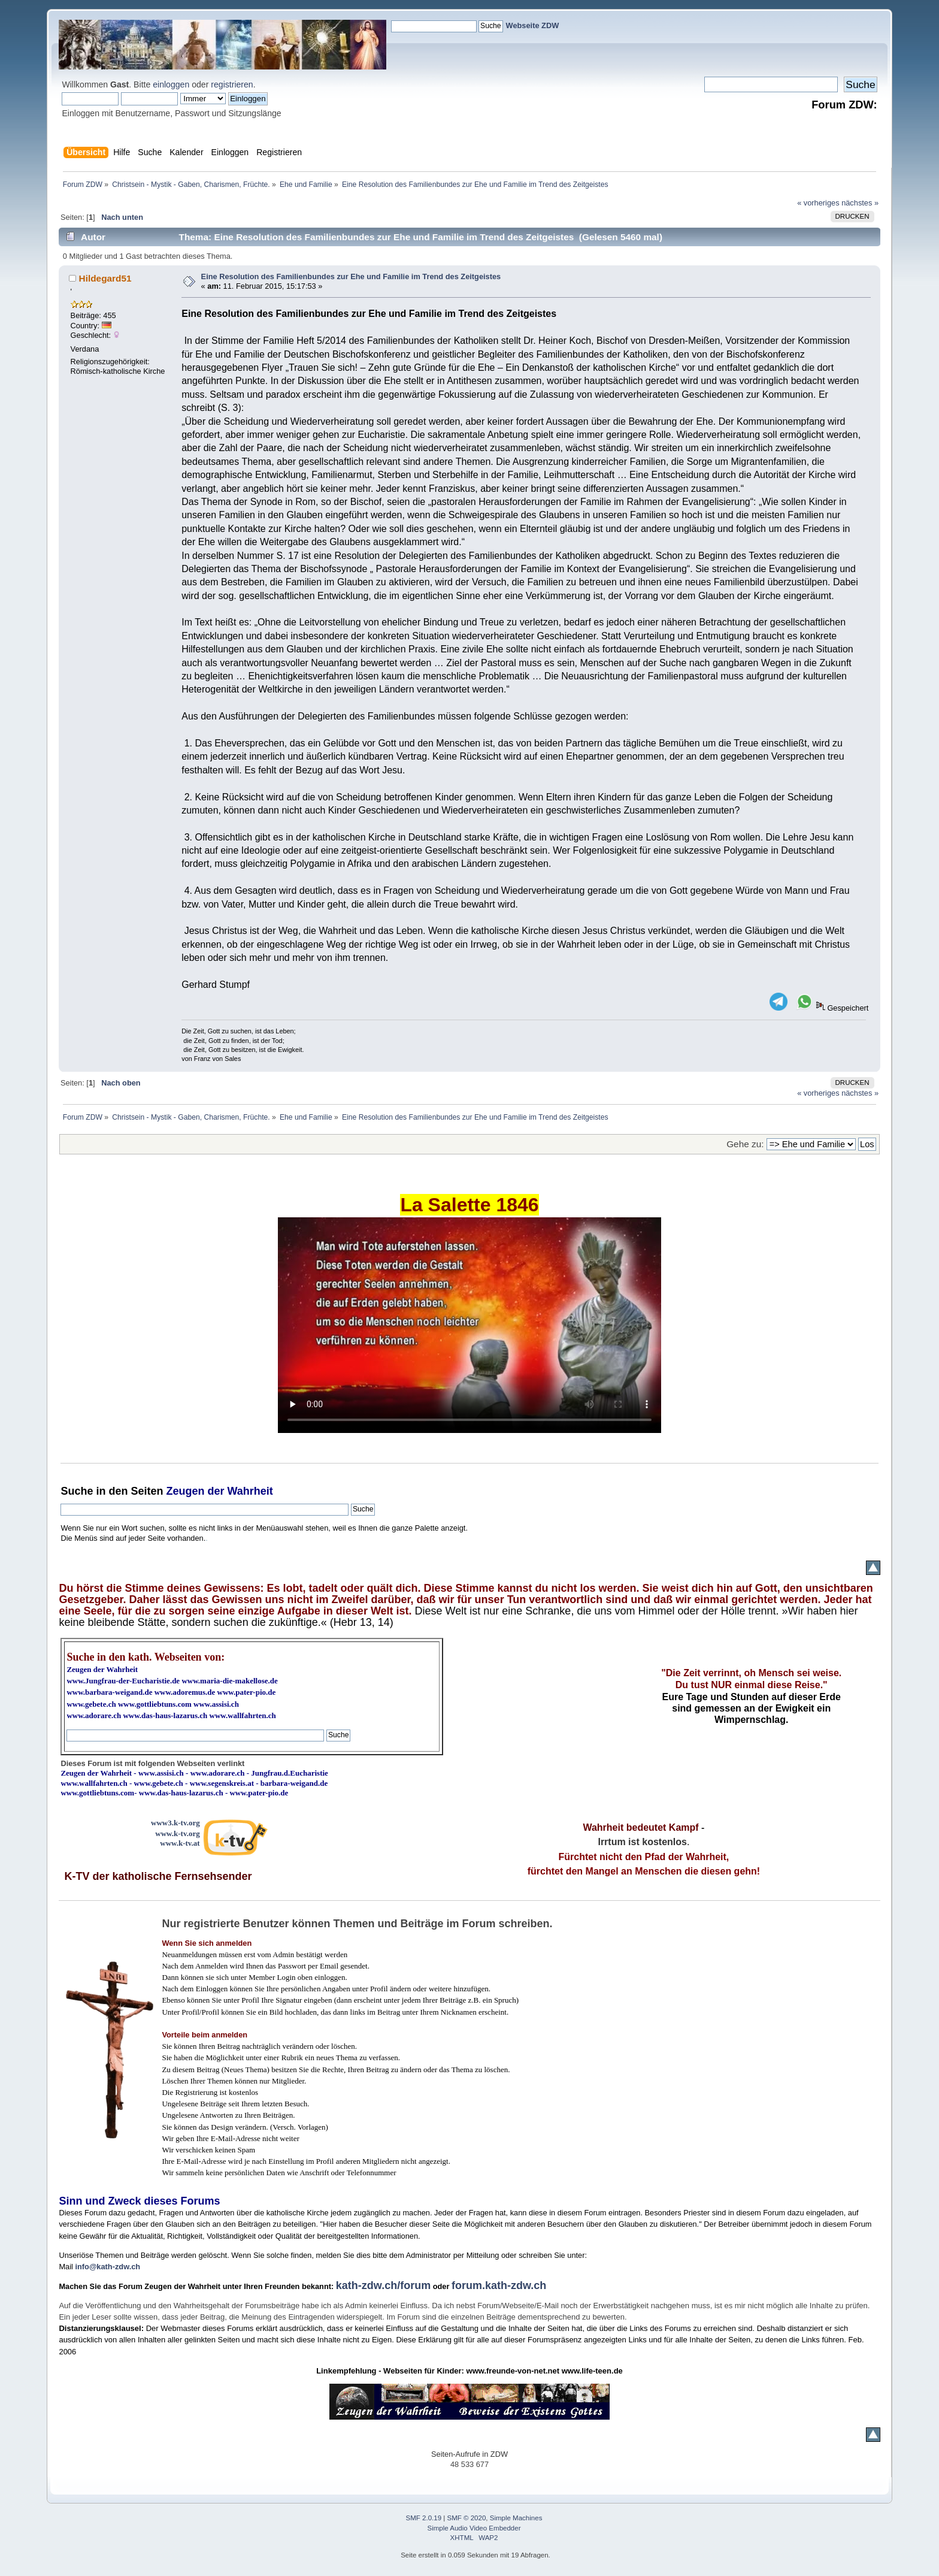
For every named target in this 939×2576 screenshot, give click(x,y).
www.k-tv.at (179, 1843)
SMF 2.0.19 (424, 2517)
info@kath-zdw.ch (107, 2266)
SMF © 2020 (466, 2517)
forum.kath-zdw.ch (499, 2285)
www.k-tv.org (177, 1833)
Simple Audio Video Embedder (474, 2528)
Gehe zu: (745, 1144)
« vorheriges (818, 202)
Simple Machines (516, 2517)
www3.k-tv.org (175, 1822)
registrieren (232, 84)
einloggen (171, 84)
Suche (76, 1491)
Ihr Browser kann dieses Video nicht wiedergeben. (469, 1325)
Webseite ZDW (532, 25)
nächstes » (860, 202)
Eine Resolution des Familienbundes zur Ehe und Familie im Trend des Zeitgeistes (351, 276)
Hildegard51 (105, 278)
